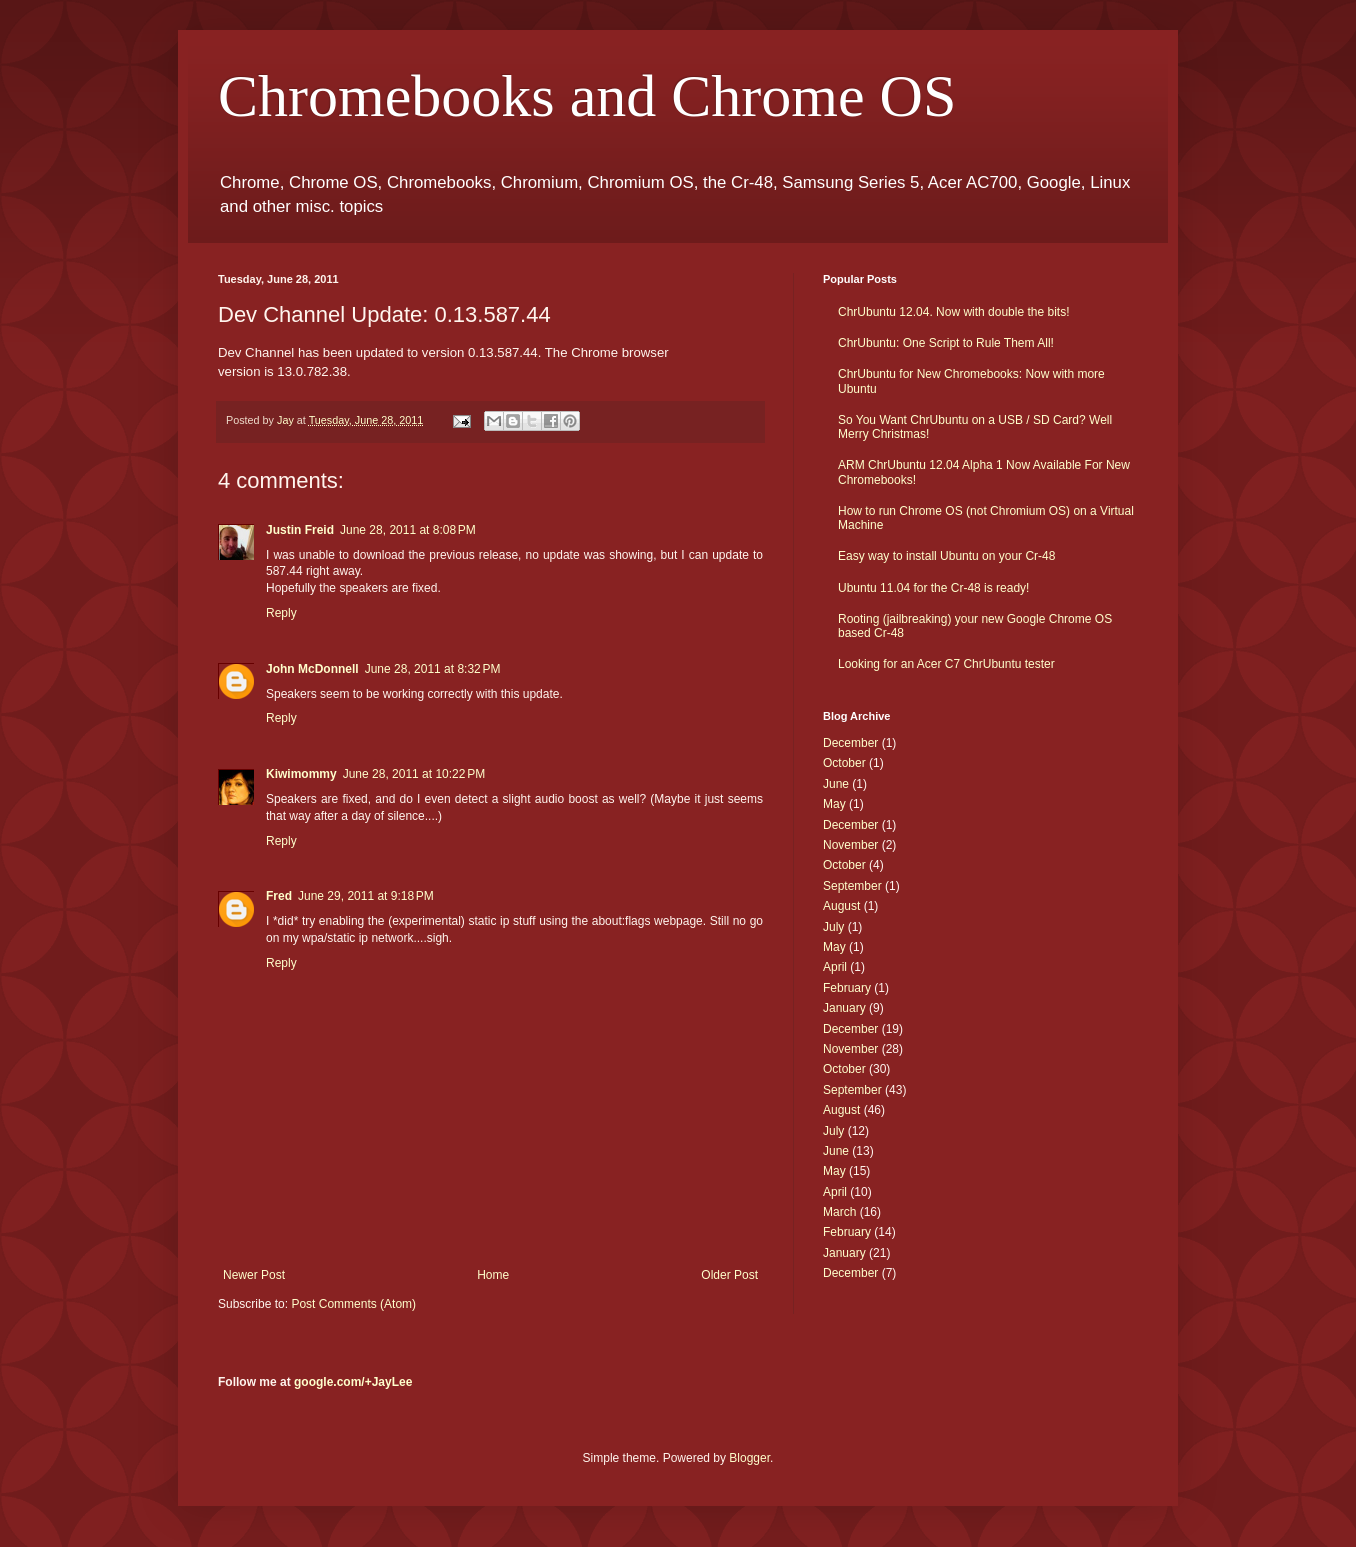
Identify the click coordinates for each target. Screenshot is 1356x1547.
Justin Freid (300, 530)
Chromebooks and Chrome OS (587, 96)
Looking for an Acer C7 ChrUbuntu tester (946, 664)
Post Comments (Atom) (353, 1304)
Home (493, 1275)
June (836, 784)
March (839, 1212)
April (835, 967)
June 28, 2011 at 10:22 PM (414, 774)
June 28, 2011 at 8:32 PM (433, 669)
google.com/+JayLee (353, 1382)
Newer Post (254, 1275)
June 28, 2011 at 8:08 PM (408, 530)
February (847, 988)
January (844, 1008)
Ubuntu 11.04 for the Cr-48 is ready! (933, 588)
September (852, 886)
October (844, 763)
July (833, 927)
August (841, 906)
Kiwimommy (301, 774)
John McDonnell (312, 669)
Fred (279, 896)
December (850, 743)
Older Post (729, 1275)
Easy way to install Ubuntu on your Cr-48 (946, 556)
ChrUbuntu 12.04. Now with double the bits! (953, 312)
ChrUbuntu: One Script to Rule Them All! (946, 343)
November (850, 845)
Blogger (749, 1458)
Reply (281, 613)
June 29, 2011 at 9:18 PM (366, 896)
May (834, 804)
